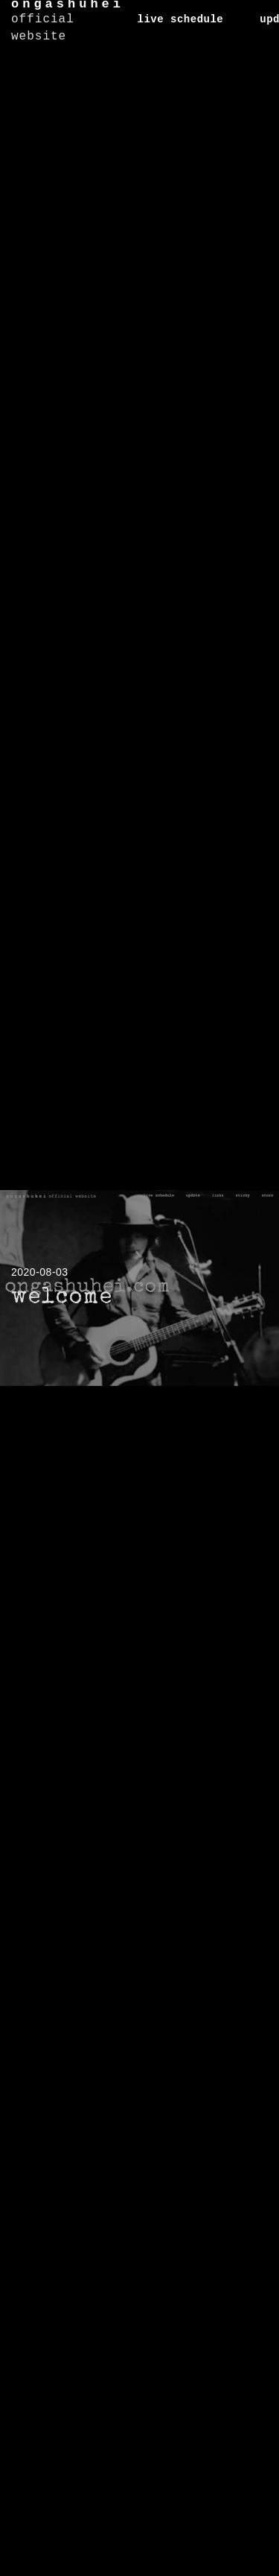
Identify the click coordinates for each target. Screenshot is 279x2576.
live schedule (181, 19)
